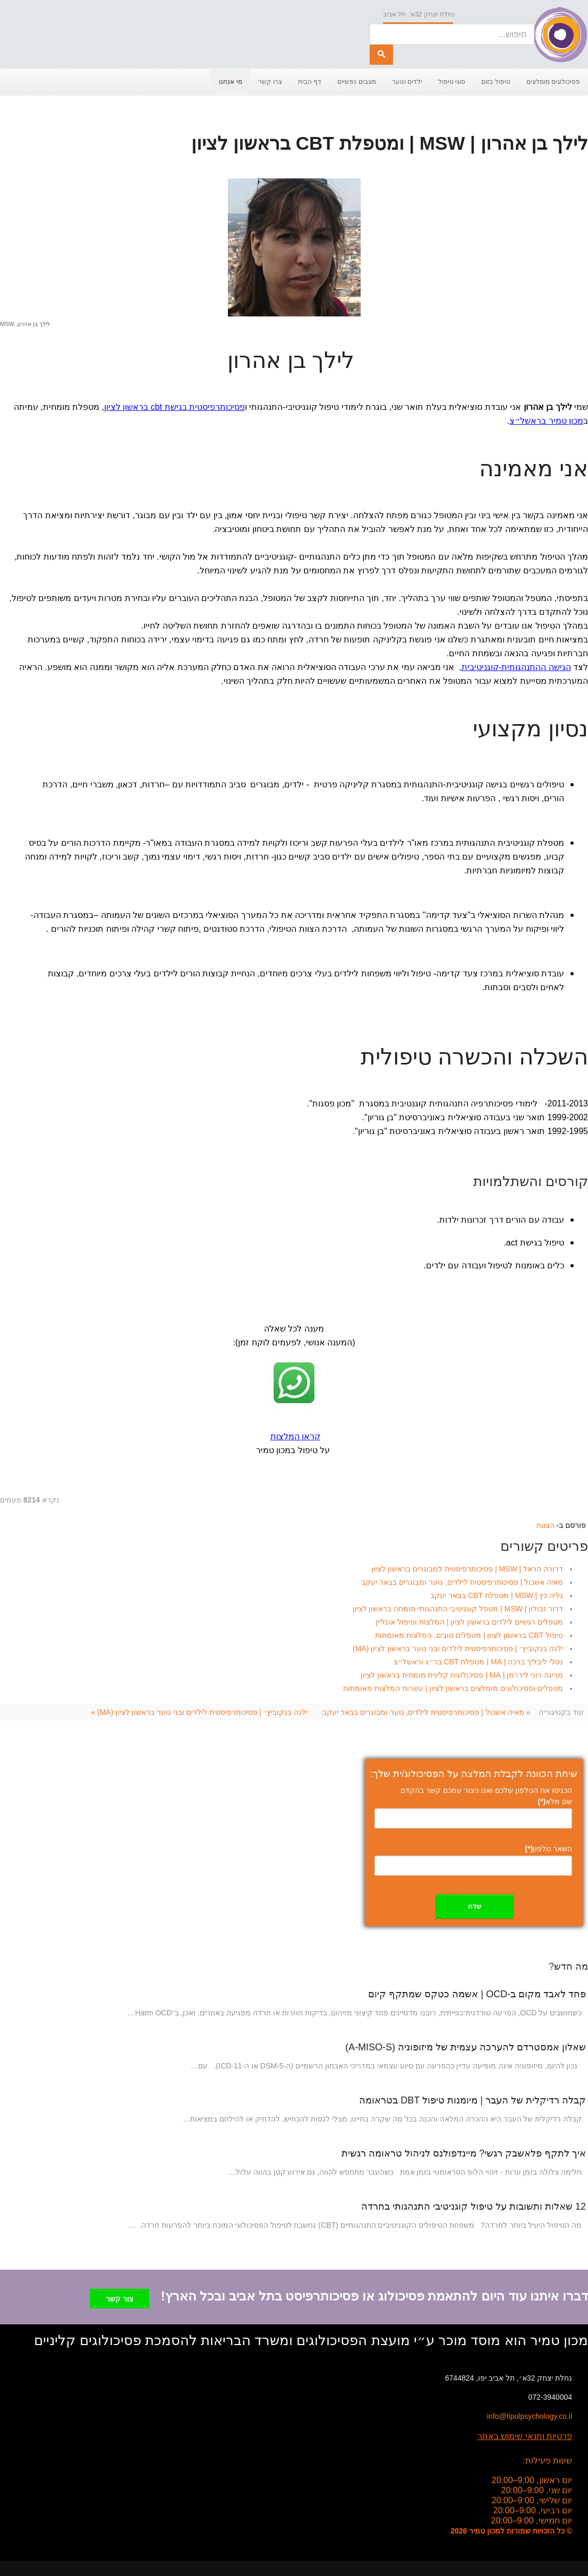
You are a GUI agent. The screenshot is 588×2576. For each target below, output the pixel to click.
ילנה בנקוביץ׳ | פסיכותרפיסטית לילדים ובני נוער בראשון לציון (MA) (458, 1648)
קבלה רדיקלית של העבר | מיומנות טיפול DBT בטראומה (472, 2100)
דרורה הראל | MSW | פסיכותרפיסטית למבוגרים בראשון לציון (467, 1569)
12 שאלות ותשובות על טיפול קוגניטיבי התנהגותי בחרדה (473, 2206)
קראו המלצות (295, 1436)
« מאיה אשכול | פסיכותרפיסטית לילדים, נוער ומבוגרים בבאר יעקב (426, 1712)
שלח (474, 1906)
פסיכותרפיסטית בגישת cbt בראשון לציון (174, 406)
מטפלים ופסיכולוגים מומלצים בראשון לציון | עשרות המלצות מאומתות (453, 1688)
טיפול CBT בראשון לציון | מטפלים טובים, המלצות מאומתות (469, 1635)
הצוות (545, 1525)
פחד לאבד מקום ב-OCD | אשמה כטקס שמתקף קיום (477, 1994)
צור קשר (119, 2295)
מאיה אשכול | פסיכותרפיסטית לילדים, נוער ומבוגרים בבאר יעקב (462, 1582)
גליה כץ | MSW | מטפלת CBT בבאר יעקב (496, 1595)
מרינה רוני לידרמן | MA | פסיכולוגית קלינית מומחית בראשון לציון (462, 1675)
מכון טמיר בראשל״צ (546, 420)
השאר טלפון (548, 1848)
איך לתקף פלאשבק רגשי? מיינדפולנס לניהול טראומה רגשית (464, 2153)
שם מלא (555, 1801)
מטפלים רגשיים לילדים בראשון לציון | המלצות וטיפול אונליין (469, 1622)
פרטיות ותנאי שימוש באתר (525, 2432)
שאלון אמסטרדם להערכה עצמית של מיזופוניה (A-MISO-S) (465, 2047)
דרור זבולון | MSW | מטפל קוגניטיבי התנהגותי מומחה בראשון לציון (458, 1608)
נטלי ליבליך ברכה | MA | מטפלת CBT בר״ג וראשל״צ (478, 1662)
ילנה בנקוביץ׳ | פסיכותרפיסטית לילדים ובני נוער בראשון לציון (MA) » (199, 1712)
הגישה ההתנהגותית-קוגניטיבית (516, 667)
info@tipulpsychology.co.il (529, 2413)
